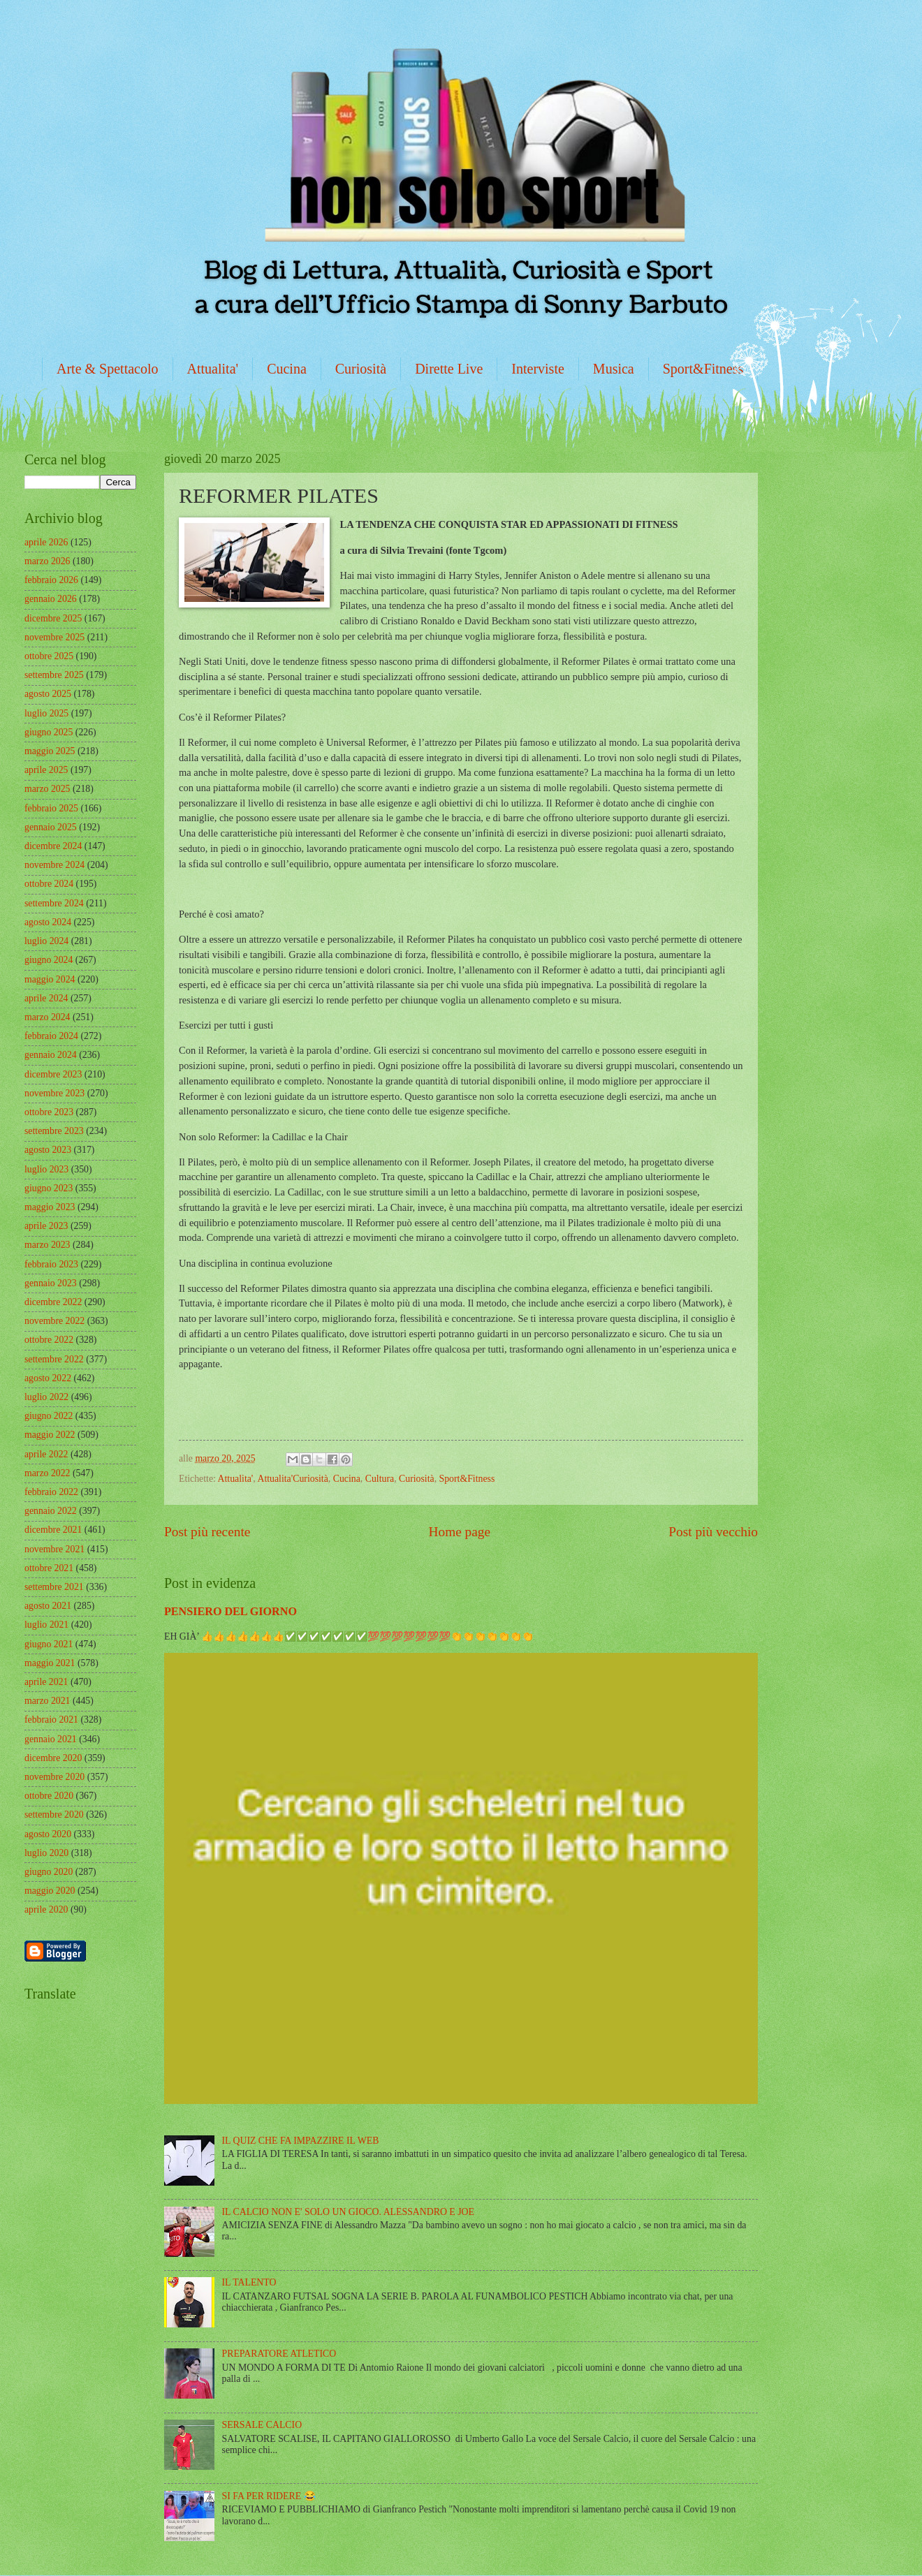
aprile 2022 (46, 1454)
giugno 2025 (48, 732)
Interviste (537, 368)
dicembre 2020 (53, 1758)
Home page (459, 1531)
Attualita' (213, 368)
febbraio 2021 (51, 1719)
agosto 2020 (47, 1834)
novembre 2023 (54, 1093)
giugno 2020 (48, 1872)
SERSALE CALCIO (262, 2425)
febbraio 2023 (51, 1264)
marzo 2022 (47, 1473)
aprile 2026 (46, 542)
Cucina (287, 368)
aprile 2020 (46, 1909)
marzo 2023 (47, 1244)
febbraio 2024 (51, 1036)
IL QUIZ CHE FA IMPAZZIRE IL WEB (300, 2140)
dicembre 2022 (53, 1302)
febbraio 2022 (51, 1492)
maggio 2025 (49, 751)
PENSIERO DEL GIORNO (230, 1611)
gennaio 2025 (50, 827)
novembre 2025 (54, 637)
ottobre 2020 (48, 1795)
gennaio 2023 (50, 1283)
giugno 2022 (48, 1416)
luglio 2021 (46, 1624)
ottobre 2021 (48, 1568)
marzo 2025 (47, 788)
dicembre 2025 (53, 618)
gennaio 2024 (50, 1055)
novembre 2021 (54, 1549)
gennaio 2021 (50, 1739)
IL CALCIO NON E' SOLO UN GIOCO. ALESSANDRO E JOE (348, 2212)
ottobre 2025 (48, 656)
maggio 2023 (49, 1207)
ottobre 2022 (48, 1339)
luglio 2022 (46, 1397)
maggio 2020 (49, 1890)
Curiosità (360, 368)
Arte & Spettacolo (108, 368)
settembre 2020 (54, 1814)
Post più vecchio (713, 1531)
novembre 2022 (54, 1321)
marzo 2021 (47, 1700)
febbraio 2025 (51, 808)
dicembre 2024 (53, 846)
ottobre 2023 (48, 1112)
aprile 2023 (46, 1226)
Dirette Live (449, 368)
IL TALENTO (249, 2282)
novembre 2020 (54, 1777)
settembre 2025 (54, 675)
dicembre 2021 (53, 1529)
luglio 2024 (46, 941)
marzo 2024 (47, 1017)
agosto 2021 (47, 1605)
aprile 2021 (46, 1682)
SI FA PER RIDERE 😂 (269, 2496)
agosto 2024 (47, 922)
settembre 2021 (54, 1587)
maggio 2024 (49, 979)
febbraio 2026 (51, 580)
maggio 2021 (49, 1663)
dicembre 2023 (53, 1074)
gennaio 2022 (50, 1511)
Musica (613, 368)
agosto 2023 (47, 1150)
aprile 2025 (46, 770)
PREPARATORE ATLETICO (279, 2353)
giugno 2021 (48, 1644)
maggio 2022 (49, 1434)
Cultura (379, 1478)
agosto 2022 (47, 1378)
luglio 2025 (46, 713)
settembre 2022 (54, 1359)
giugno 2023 (48, 1188)
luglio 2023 (46, 1169)
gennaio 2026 (50, 599)
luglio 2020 (46, 1853)
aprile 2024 (46, 998)
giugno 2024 (48, 960)
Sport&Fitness (703, 368)
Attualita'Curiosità (292, 1478)
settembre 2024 (54, 903)
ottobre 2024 (48, 883)
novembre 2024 (54, 865)
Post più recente (207, 1531)
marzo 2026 (47, 561)
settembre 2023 (54, 1131)
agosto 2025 (47, 694)
